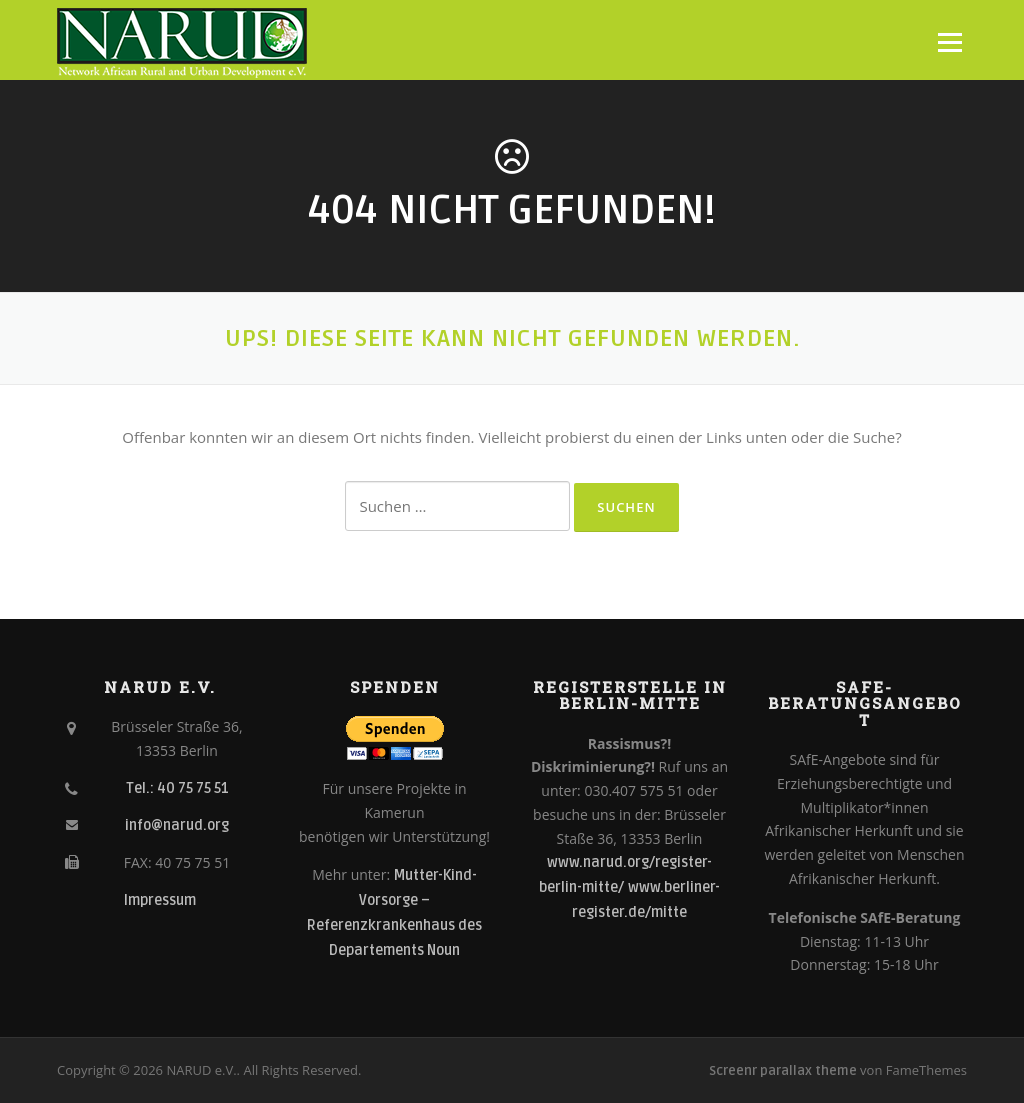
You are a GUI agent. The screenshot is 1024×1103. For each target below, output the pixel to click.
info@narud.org (177, 825)
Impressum (160, 900)
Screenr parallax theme (783, 1071)
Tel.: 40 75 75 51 (177, 788)
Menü (949, 42)
